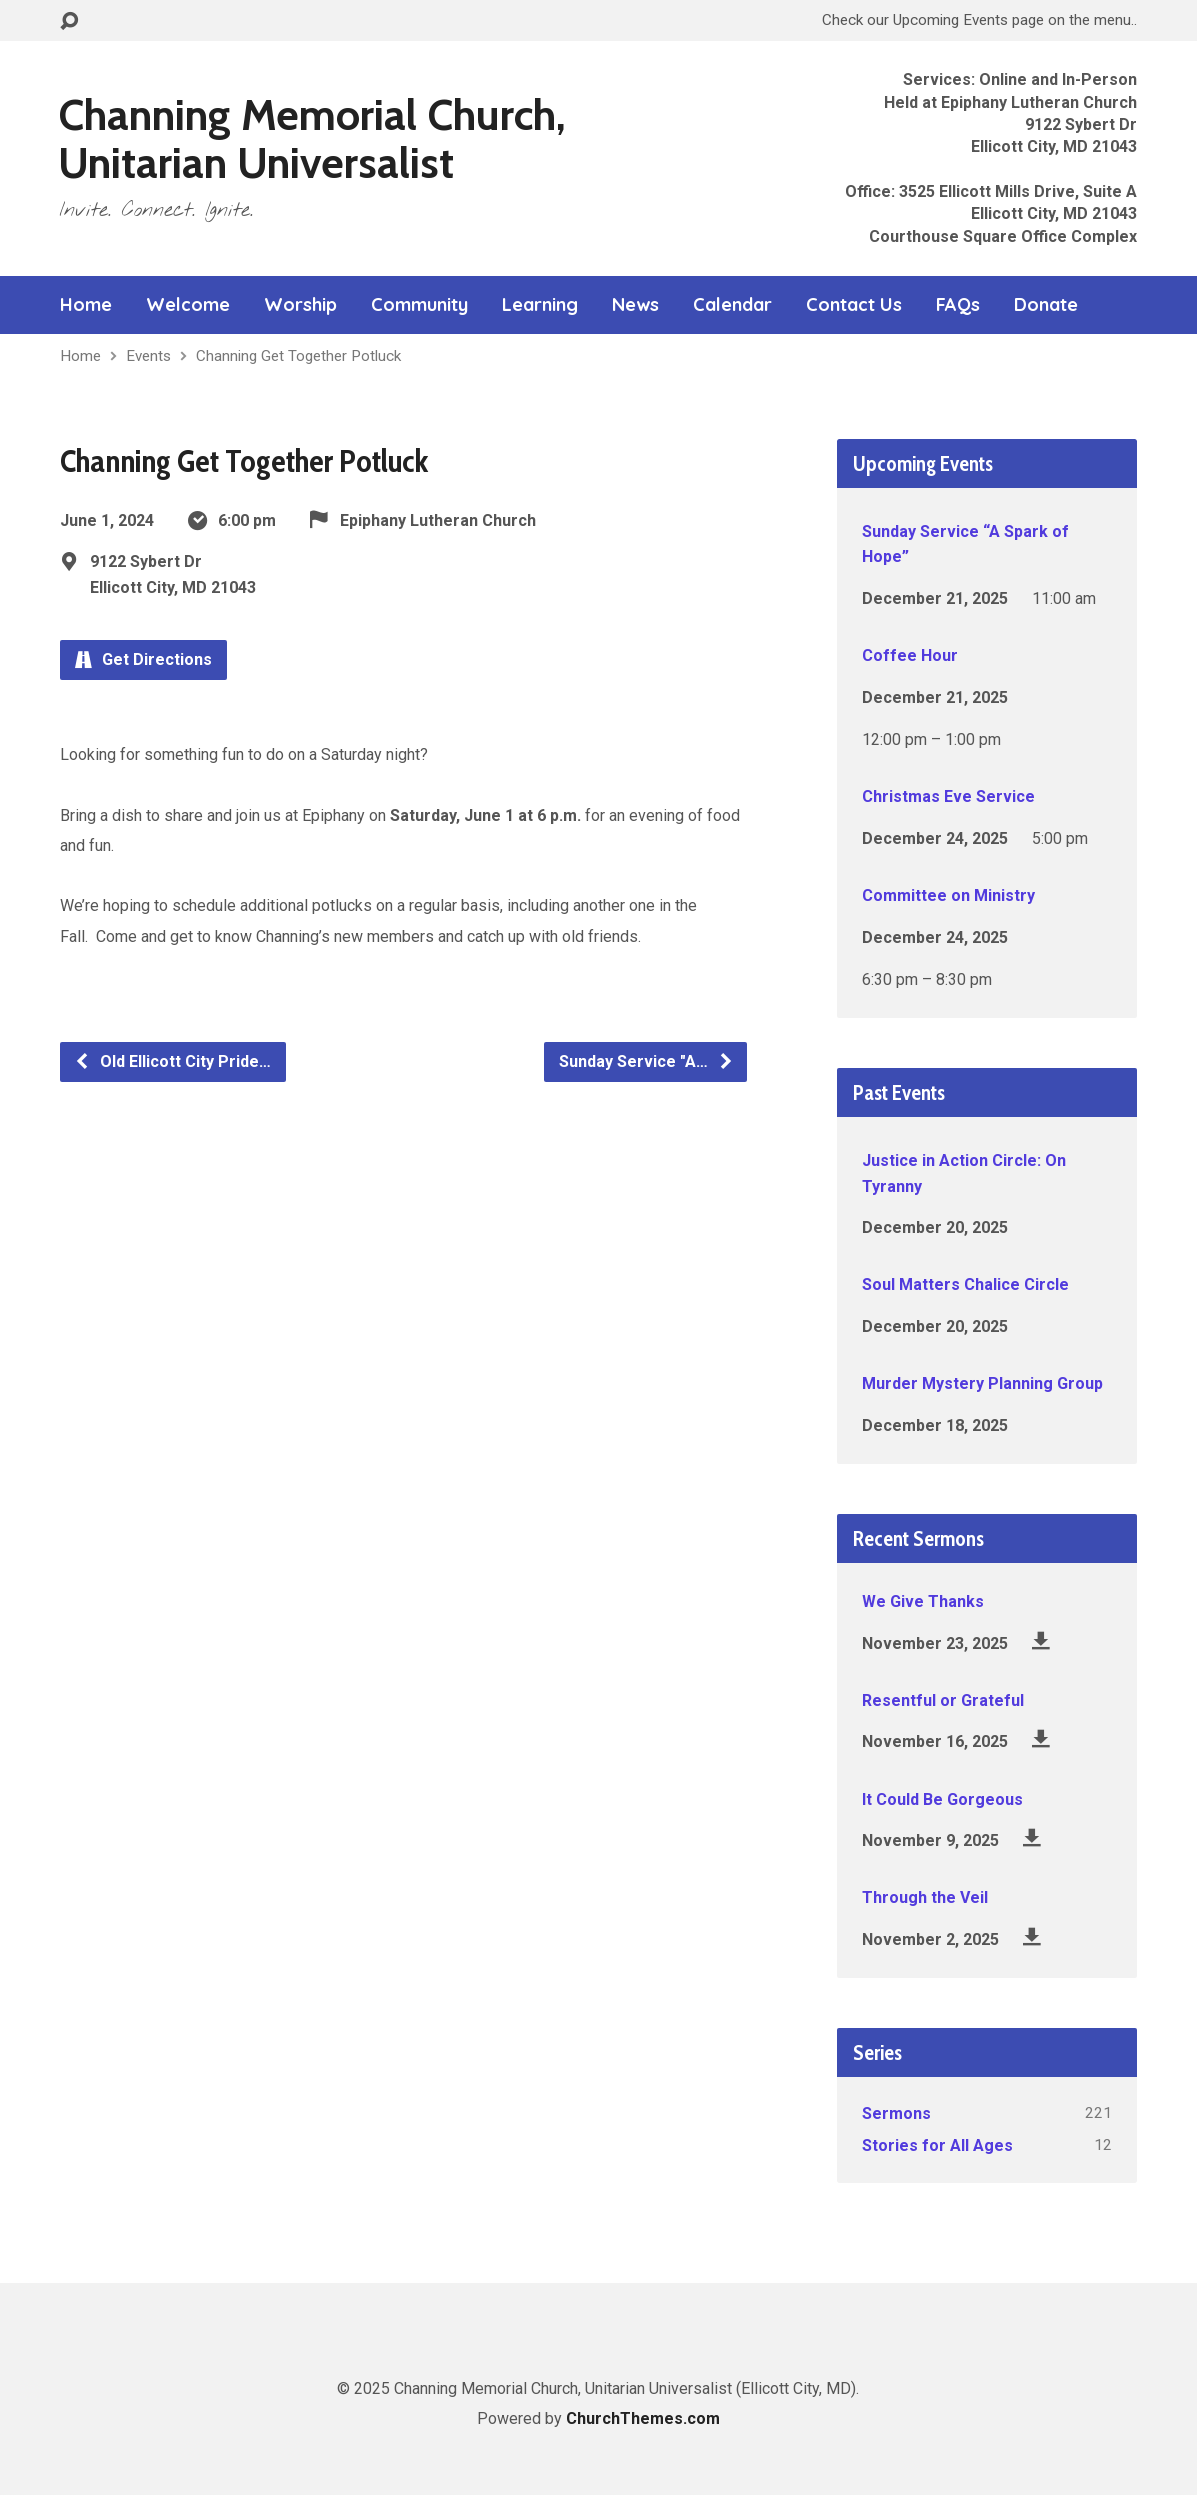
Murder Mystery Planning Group (982, 1383)
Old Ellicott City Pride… (172, 1061)
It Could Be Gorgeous (942, 1799)
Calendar (732, 305)
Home (86, 305)
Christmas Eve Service (948, 796)
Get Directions (143, 659)
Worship (300, 305)
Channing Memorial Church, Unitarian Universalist (312, 138)
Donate (1046, 305)
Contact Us (854, 305)
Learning (540, 305)
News (635, 305)
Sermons (896, 2113)
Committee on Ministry (948, 895)
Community (419, 305)
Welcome (188, 305)
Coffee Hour (910, 655)
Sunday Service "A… (646, 1061)
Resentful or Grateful (943, 1700)
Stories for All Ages (937, 2145)
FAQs (958, 305)
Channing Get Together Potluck (298, 356)
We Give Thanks (923, 1601)
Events (148, 356)
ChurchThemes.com (643, 2418)
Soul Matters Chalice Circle (965, 1284)
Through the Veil (925, 1897)
